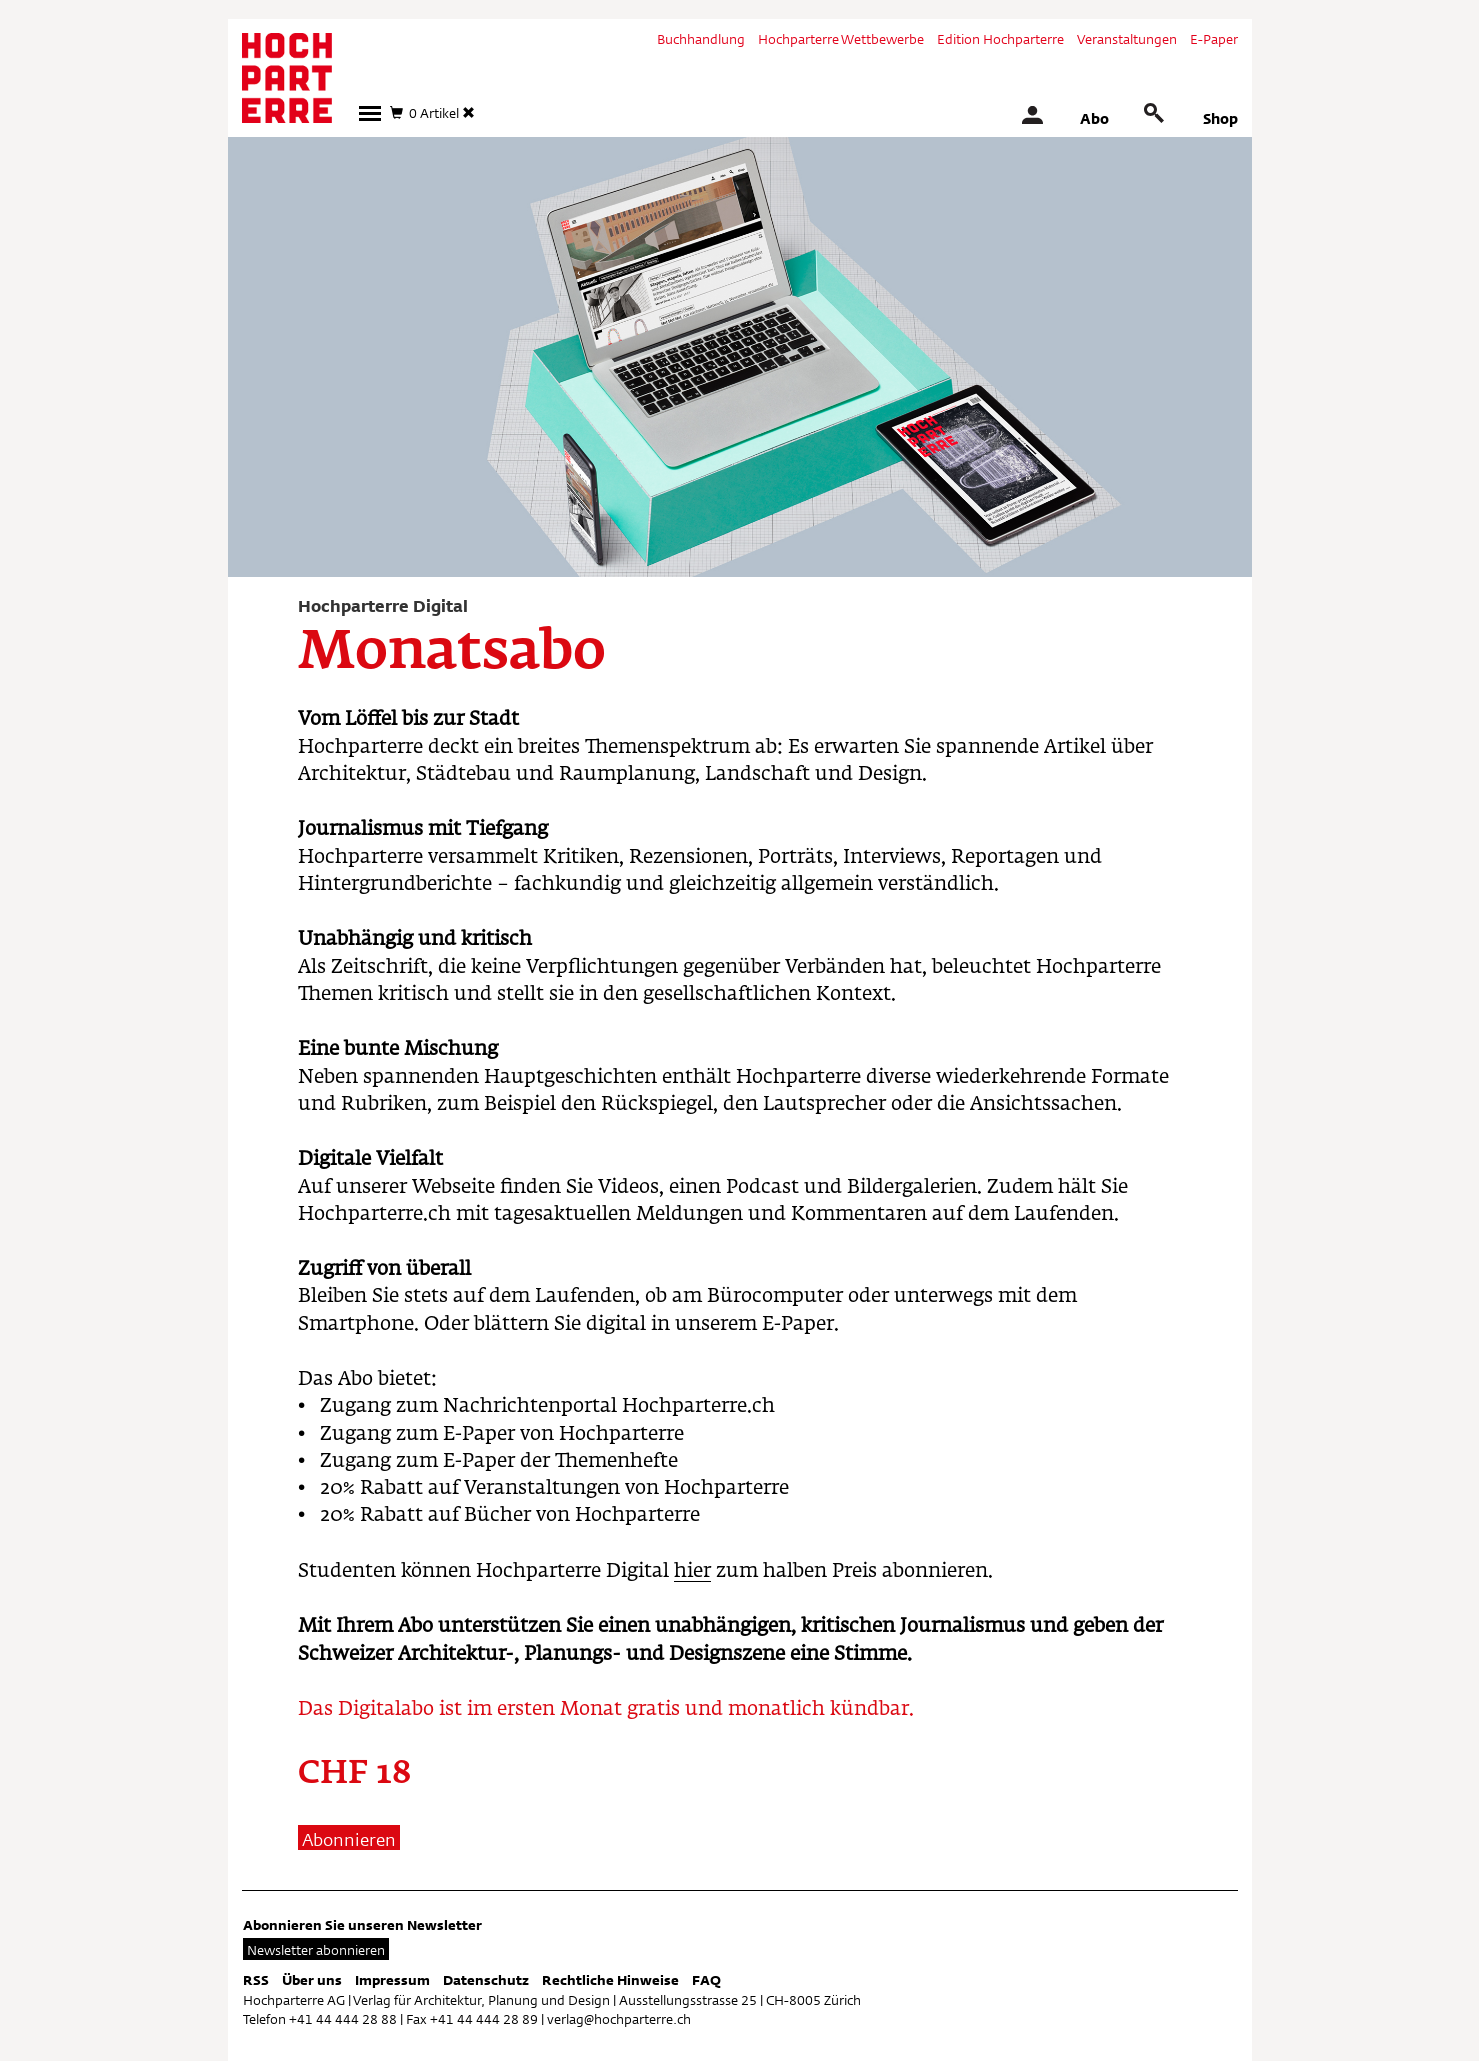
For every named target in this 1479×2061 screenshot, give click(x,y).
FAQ (706, 1980)
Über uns (312, 1980)
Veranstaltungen (1127, 39)
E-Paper (1214, 39)
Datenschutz (486, 1980)
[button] (370, 113)
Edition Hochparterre (1000, 39)
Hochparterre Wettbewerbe (841, 39)
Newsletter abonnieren (316, 1950)
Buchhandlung (701, 39)
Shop (1220, 118)
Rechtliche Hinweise (610, 1980)
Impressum (392, 1980)
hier (692, 1571)
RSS (256, 1980)
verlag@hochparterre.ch (619, 2019)
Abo (1094, 118)
